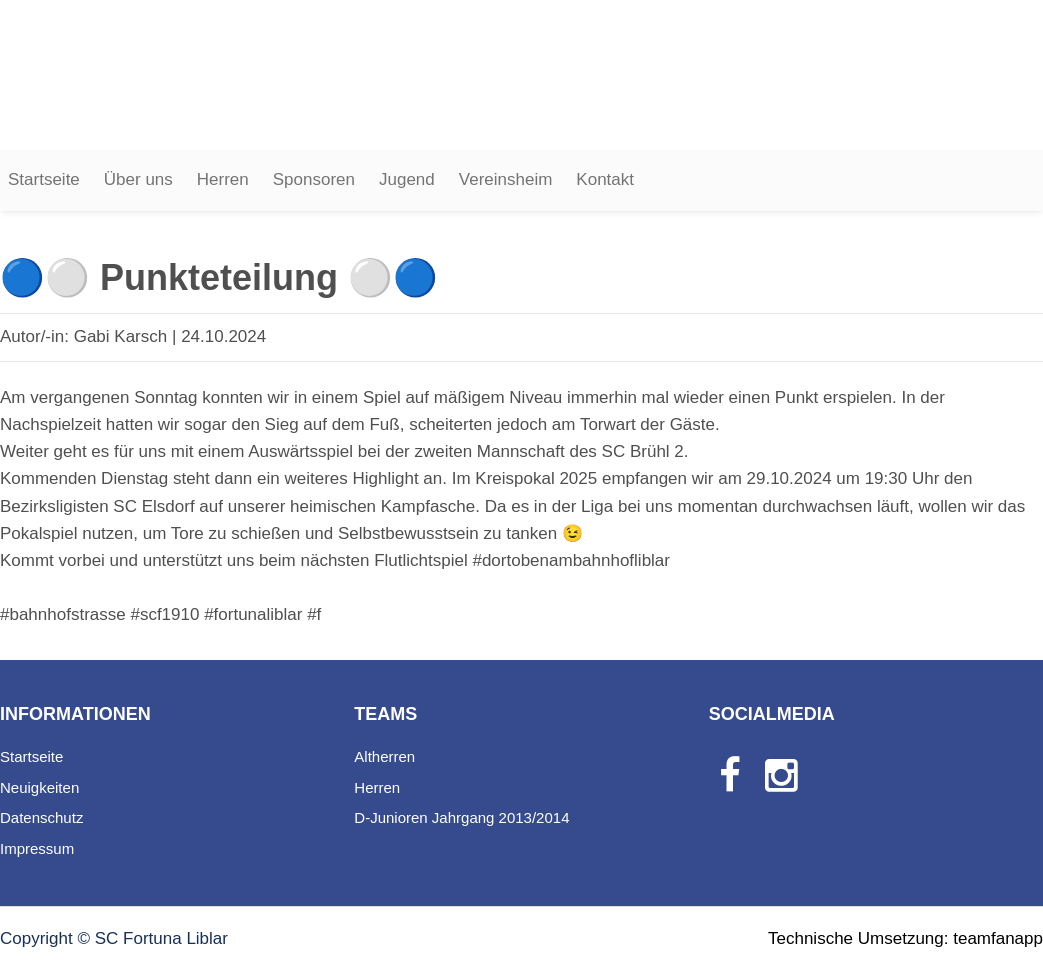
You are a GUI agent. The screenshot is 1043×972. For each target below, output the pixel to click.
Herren (223, 179)
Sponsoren (314, 179)
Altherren (384, 756)
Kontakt (605, 179)
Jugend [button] (407, 179)
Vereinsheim (506, 179)
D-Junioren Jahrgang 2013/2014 (461, 817)
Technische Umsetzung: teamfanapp (905, 938)
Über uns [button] (138, 179)
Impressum (37, 848)
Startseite (44, 179)
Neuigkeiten (39, 787)
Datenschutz (41, 817)
